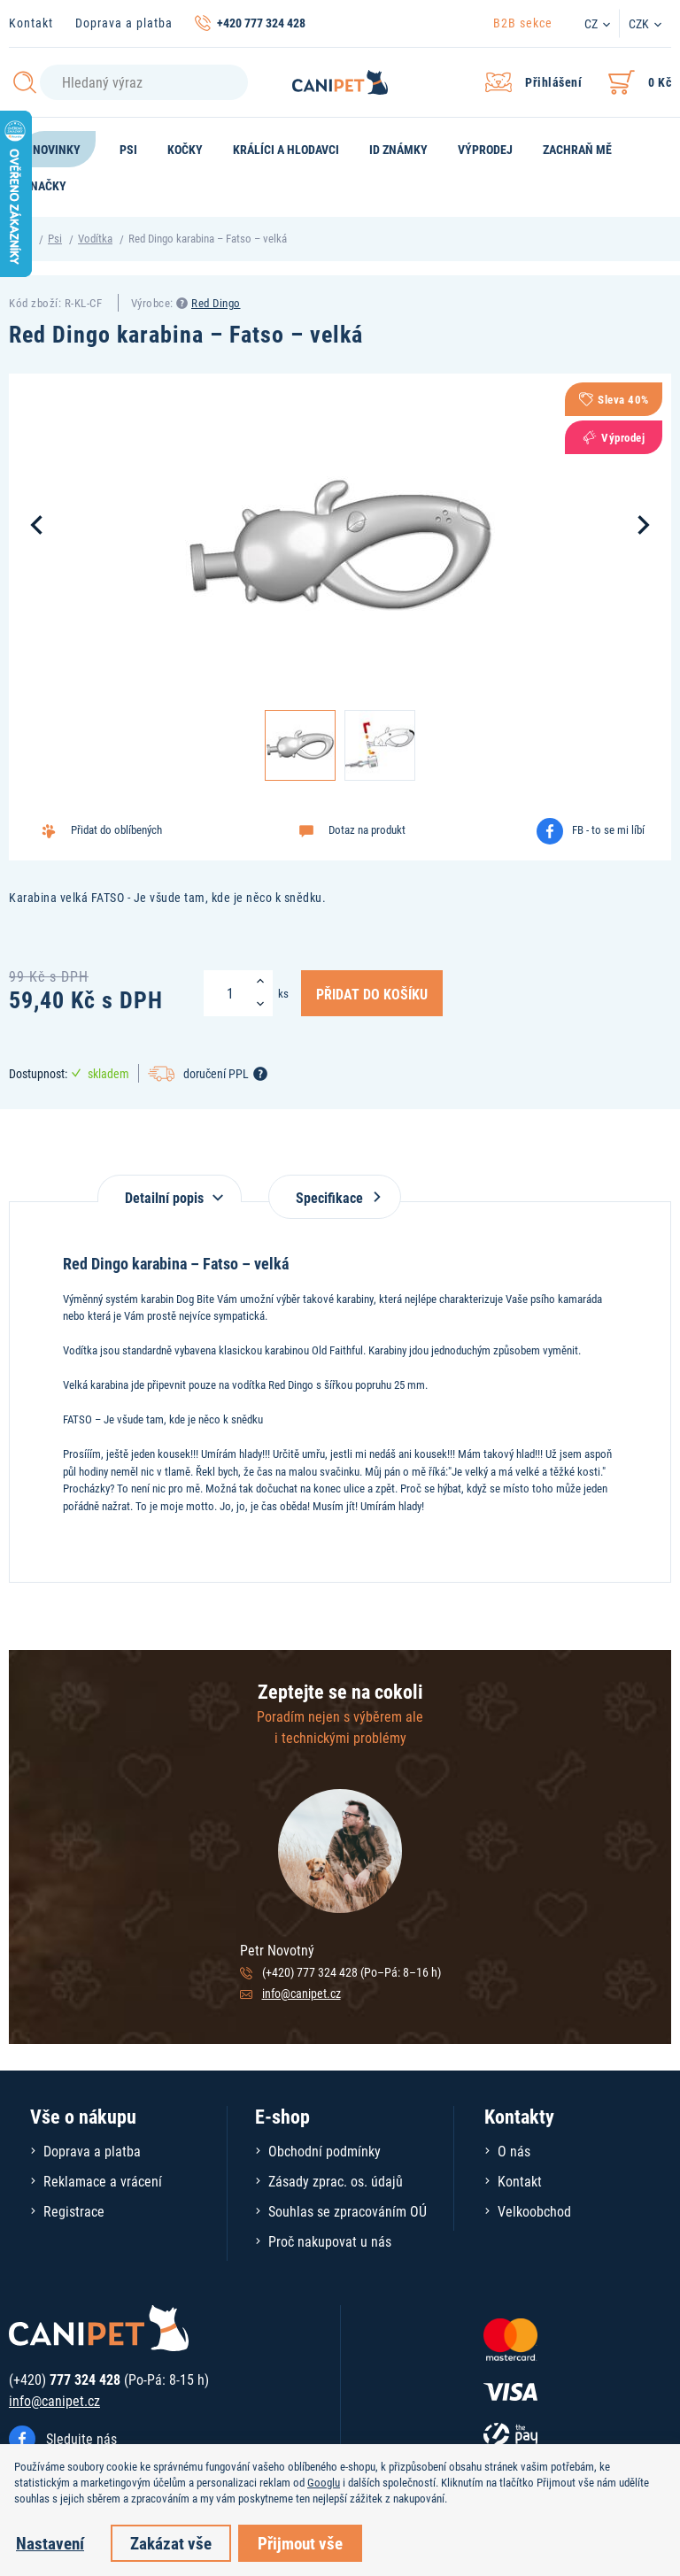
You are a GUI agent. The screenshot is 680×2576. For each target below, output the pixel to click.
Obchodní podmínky (324, 2150)
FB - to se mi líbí (608, 829)
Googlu (323, 2482)
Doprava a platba (124, 22)
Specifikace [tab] (335, 1197)
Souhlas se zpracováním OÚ (347, 2211)
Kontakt (31, 22)
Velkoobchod (534, 2211)
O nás (514, 2150)
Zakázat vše (171, 2543)
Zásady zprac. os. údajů (335, 2180)
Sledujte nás (81, 2438)
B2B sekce (522, 22)
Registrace (73, 2211)
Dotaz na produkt (367, 829)
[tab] (169, 1188)
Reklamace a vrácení (102, 2180)
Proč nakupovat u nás (329, 2241)
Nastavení (50, 2543)
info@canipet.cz (301, 1993)
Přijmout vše (300, 2543)
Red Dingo (216, 303)
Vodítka (95, 238)
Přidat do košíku (372, 993)
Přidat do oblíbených (116, 829)
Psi (55, 238)
